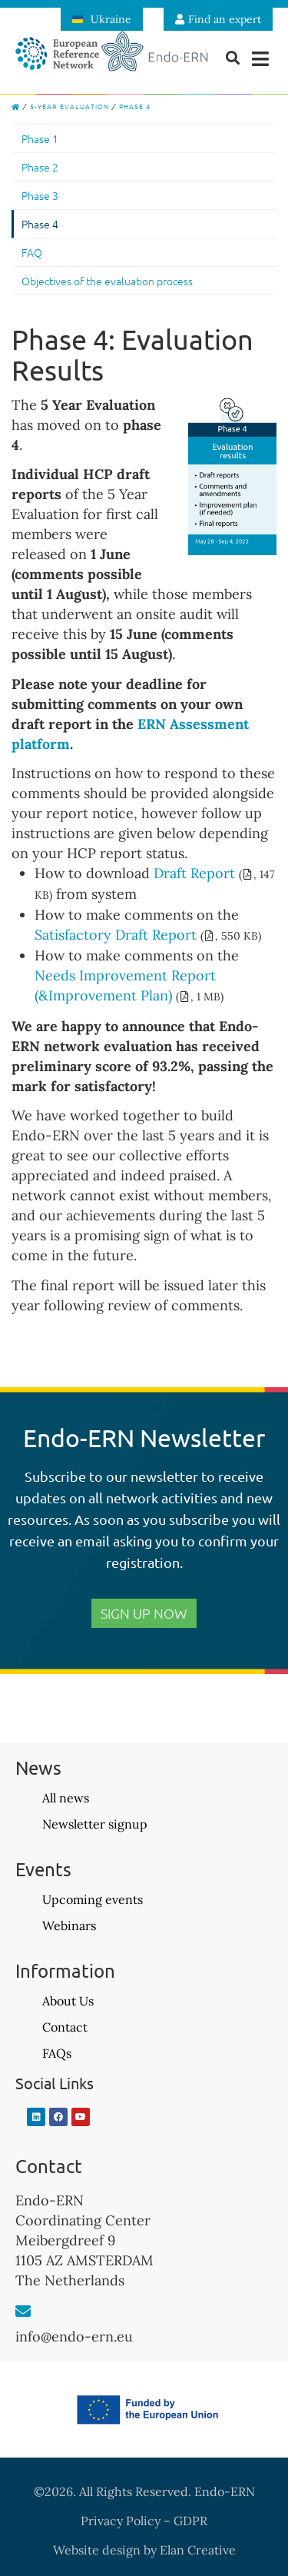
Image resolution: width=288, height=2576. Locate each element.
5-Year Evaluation (69, 105)
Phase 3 (40, 195)
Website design (97, 2550)
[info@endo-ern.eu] (23, 2311)
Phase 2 (40, 167)
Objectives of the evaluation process (107, 280)
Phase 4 (40, 223)
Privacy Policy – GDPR (144, 2520)
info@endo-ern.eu (74, 2336)
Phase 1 (40, 138)
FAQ (32, 252)
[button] (260, 58)
